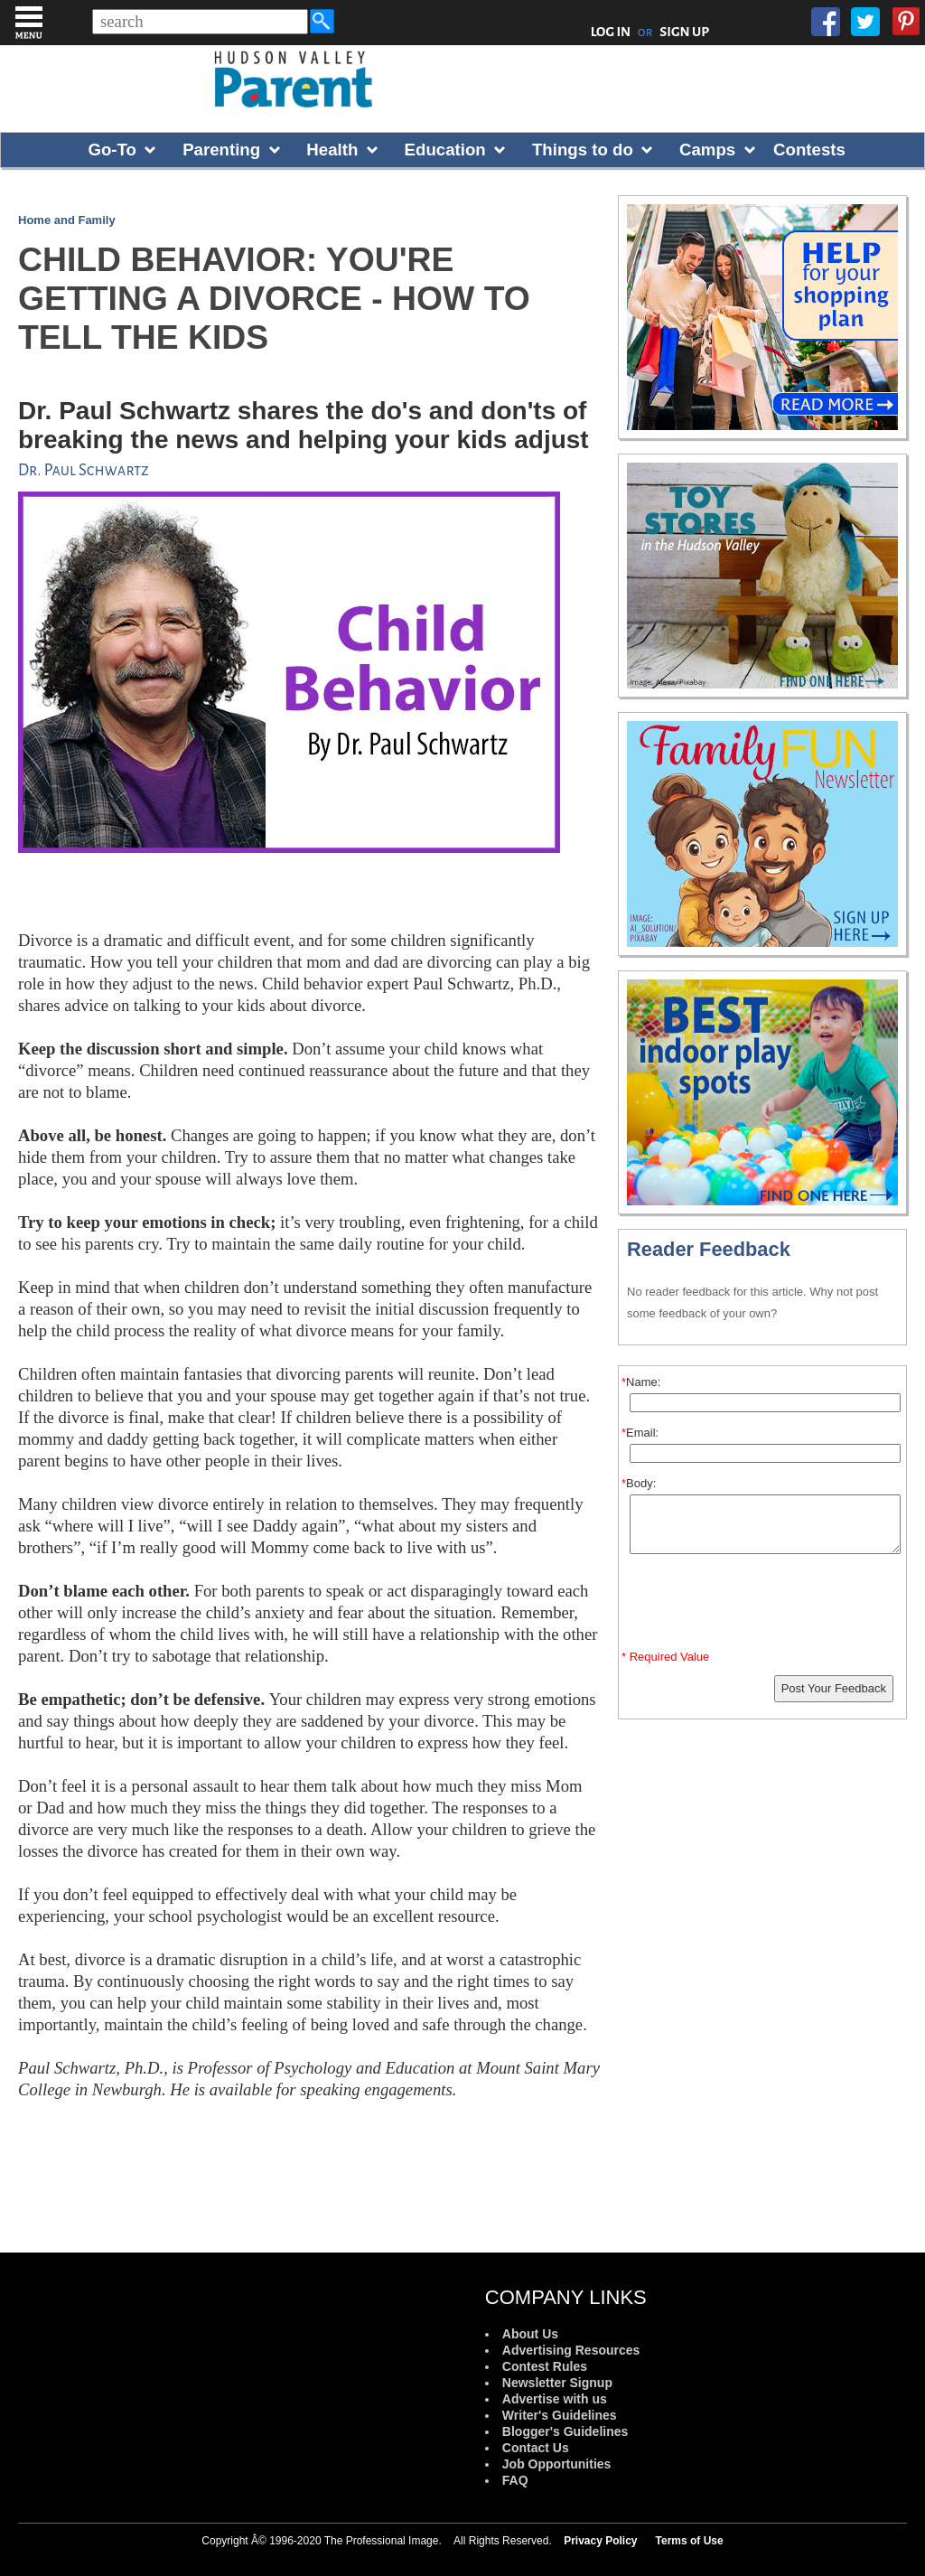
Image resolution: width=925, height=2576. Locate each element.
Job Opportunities (557, 2464)
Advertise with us (554, 2399)
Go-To (112, 149)
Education (445, 149)
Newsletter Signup (557, 2382)
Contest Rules (544, 2366)
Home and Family (67, 220)
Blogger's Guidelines (565, 2431)
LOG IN (611, 31)
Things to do (582, 149)
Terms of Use (690, 2540)
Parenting (221, 149)
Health (332, 149)
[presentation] (765, 1605)
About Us (530, 2334)
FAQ (515, 2480)
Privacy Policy (600, 2540)
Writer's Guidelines (559, 2415)
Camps (707, 149)
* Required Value (665, 1656)
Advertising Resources (571, 2350)
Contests (809, 149)
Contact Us (535, 2447)
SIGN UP (684, 31)
